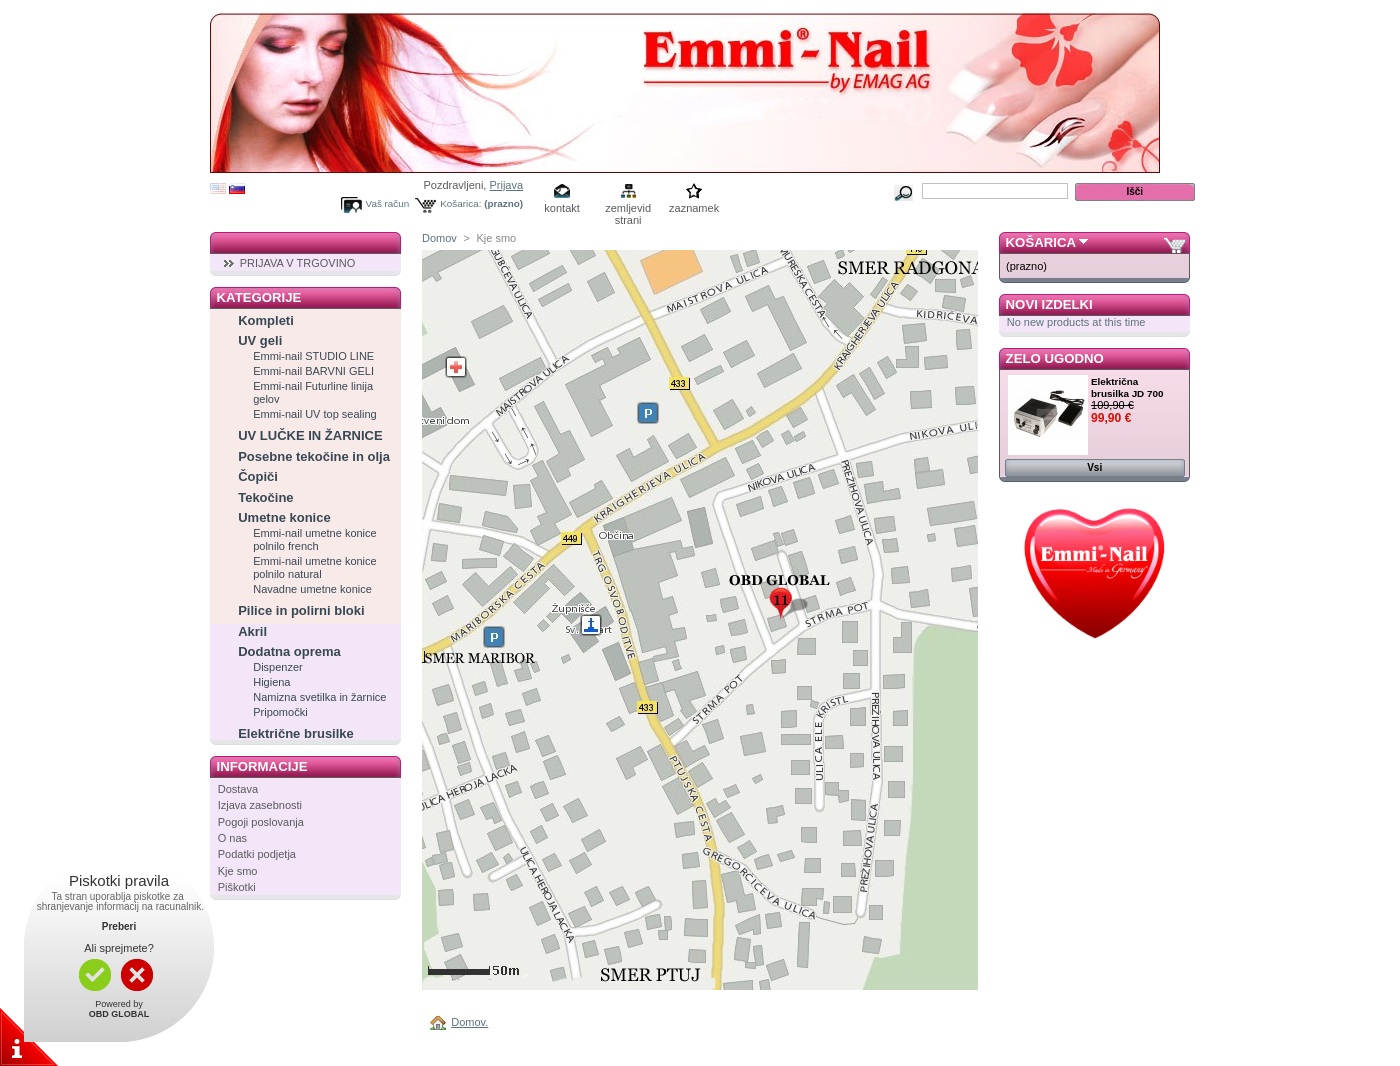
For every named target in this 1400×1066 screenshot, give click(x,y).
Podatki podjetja (257, 854)
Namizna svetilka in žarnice (319, 697)
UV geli (260, 340)
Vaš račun (388, 203)
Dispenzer (278, 667)
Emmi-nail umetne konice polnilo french (315, 539)
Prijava (506, 185)
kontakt (561, 208)
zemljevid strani (628, 209)
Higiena (271, 682)
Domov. (469, 1022)
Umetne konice (284, 517)
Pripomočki (280, 712)
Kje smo (238, 871)
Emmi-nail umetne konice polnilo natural (315, 567)
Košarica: (460, 203)
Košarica (1041, 242)
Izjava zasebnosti (260, 805)
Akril (252, 631)
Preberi (119, 926)
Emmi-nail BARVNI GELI (313, 371)
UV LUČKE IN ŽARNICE (310, 435)
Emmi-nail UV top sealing (315, 414)
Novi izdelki (1049, 304)
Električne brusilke (296, 733)
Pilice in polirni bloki (301, 610)
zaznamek (694, 208)
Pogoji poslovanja (261, 822)
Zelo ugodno (1055, 358)
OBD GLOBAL (119, 1014)
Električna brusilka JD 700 (1127, 387)
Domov (439, 238)
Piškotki (237, 887)
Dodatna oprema (289, 651)
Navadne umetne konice (312, 589)
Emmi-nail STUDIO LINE (313, 356)
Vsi (1094, 467)
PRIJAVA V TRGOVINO (298, 263)
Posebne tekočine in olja (314, 456)
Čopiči (258, 476)
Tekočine (265, 497)
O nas (232, 838)
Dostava (238, 789)
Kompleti (266, 320)
